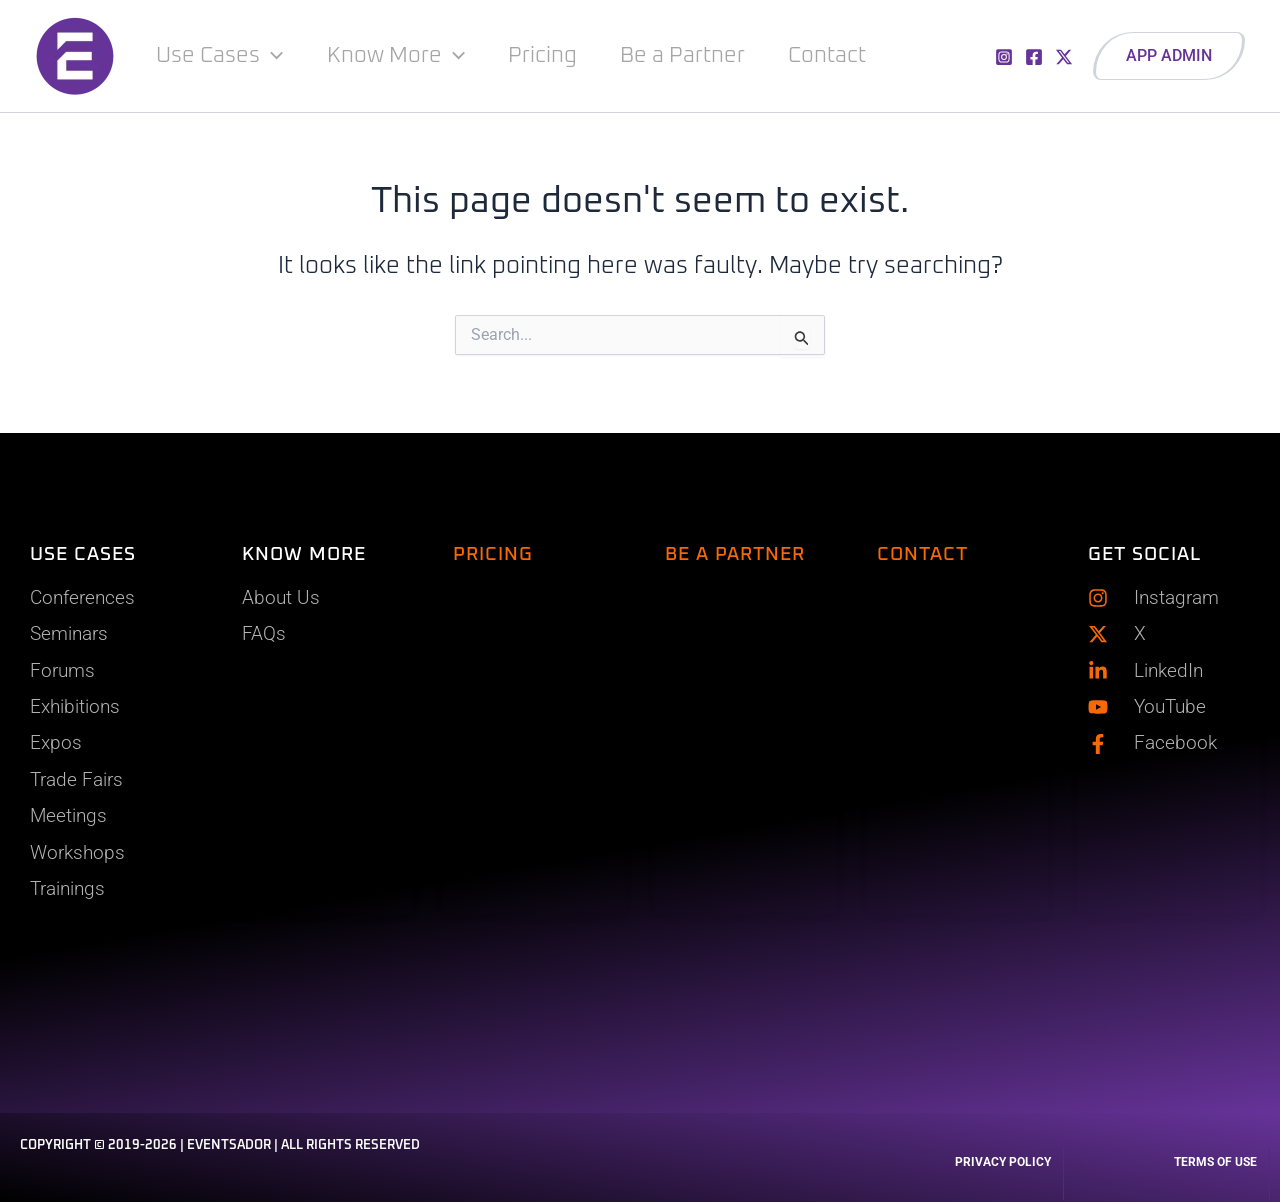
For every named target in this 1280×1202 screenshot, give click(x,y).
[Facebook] (1034, 57)
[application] (272, 56)
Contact (831, 56)
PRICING (493, 551)
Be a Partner (685, 56)
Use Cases (220, 56)
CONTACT (922, 551)
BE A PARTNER (735, 551)
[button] (1169, 56)
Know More (397, 56)
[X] (1064, 57)
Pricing (544, 56)
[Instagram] (1004, 57)
